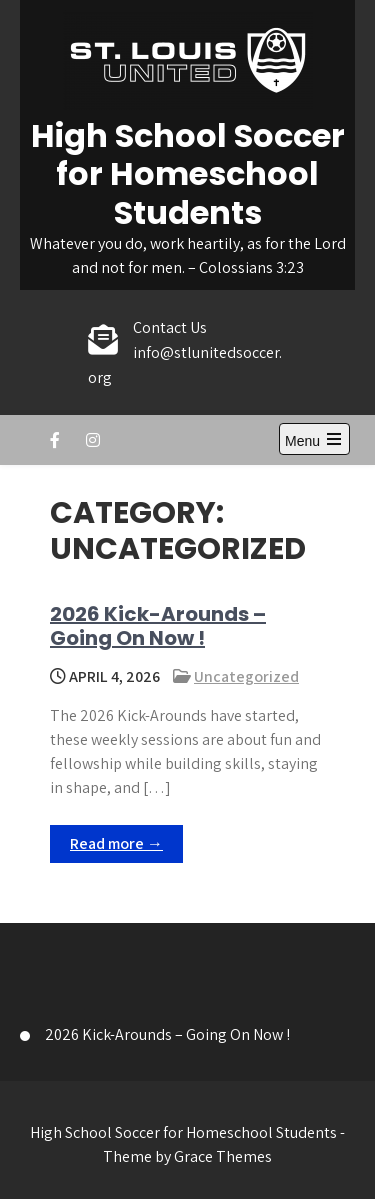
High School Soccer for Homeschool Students (188, 174)
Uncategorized (246, 676)
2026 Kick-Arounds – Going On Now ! (158, 626)
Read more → (116, 843)
